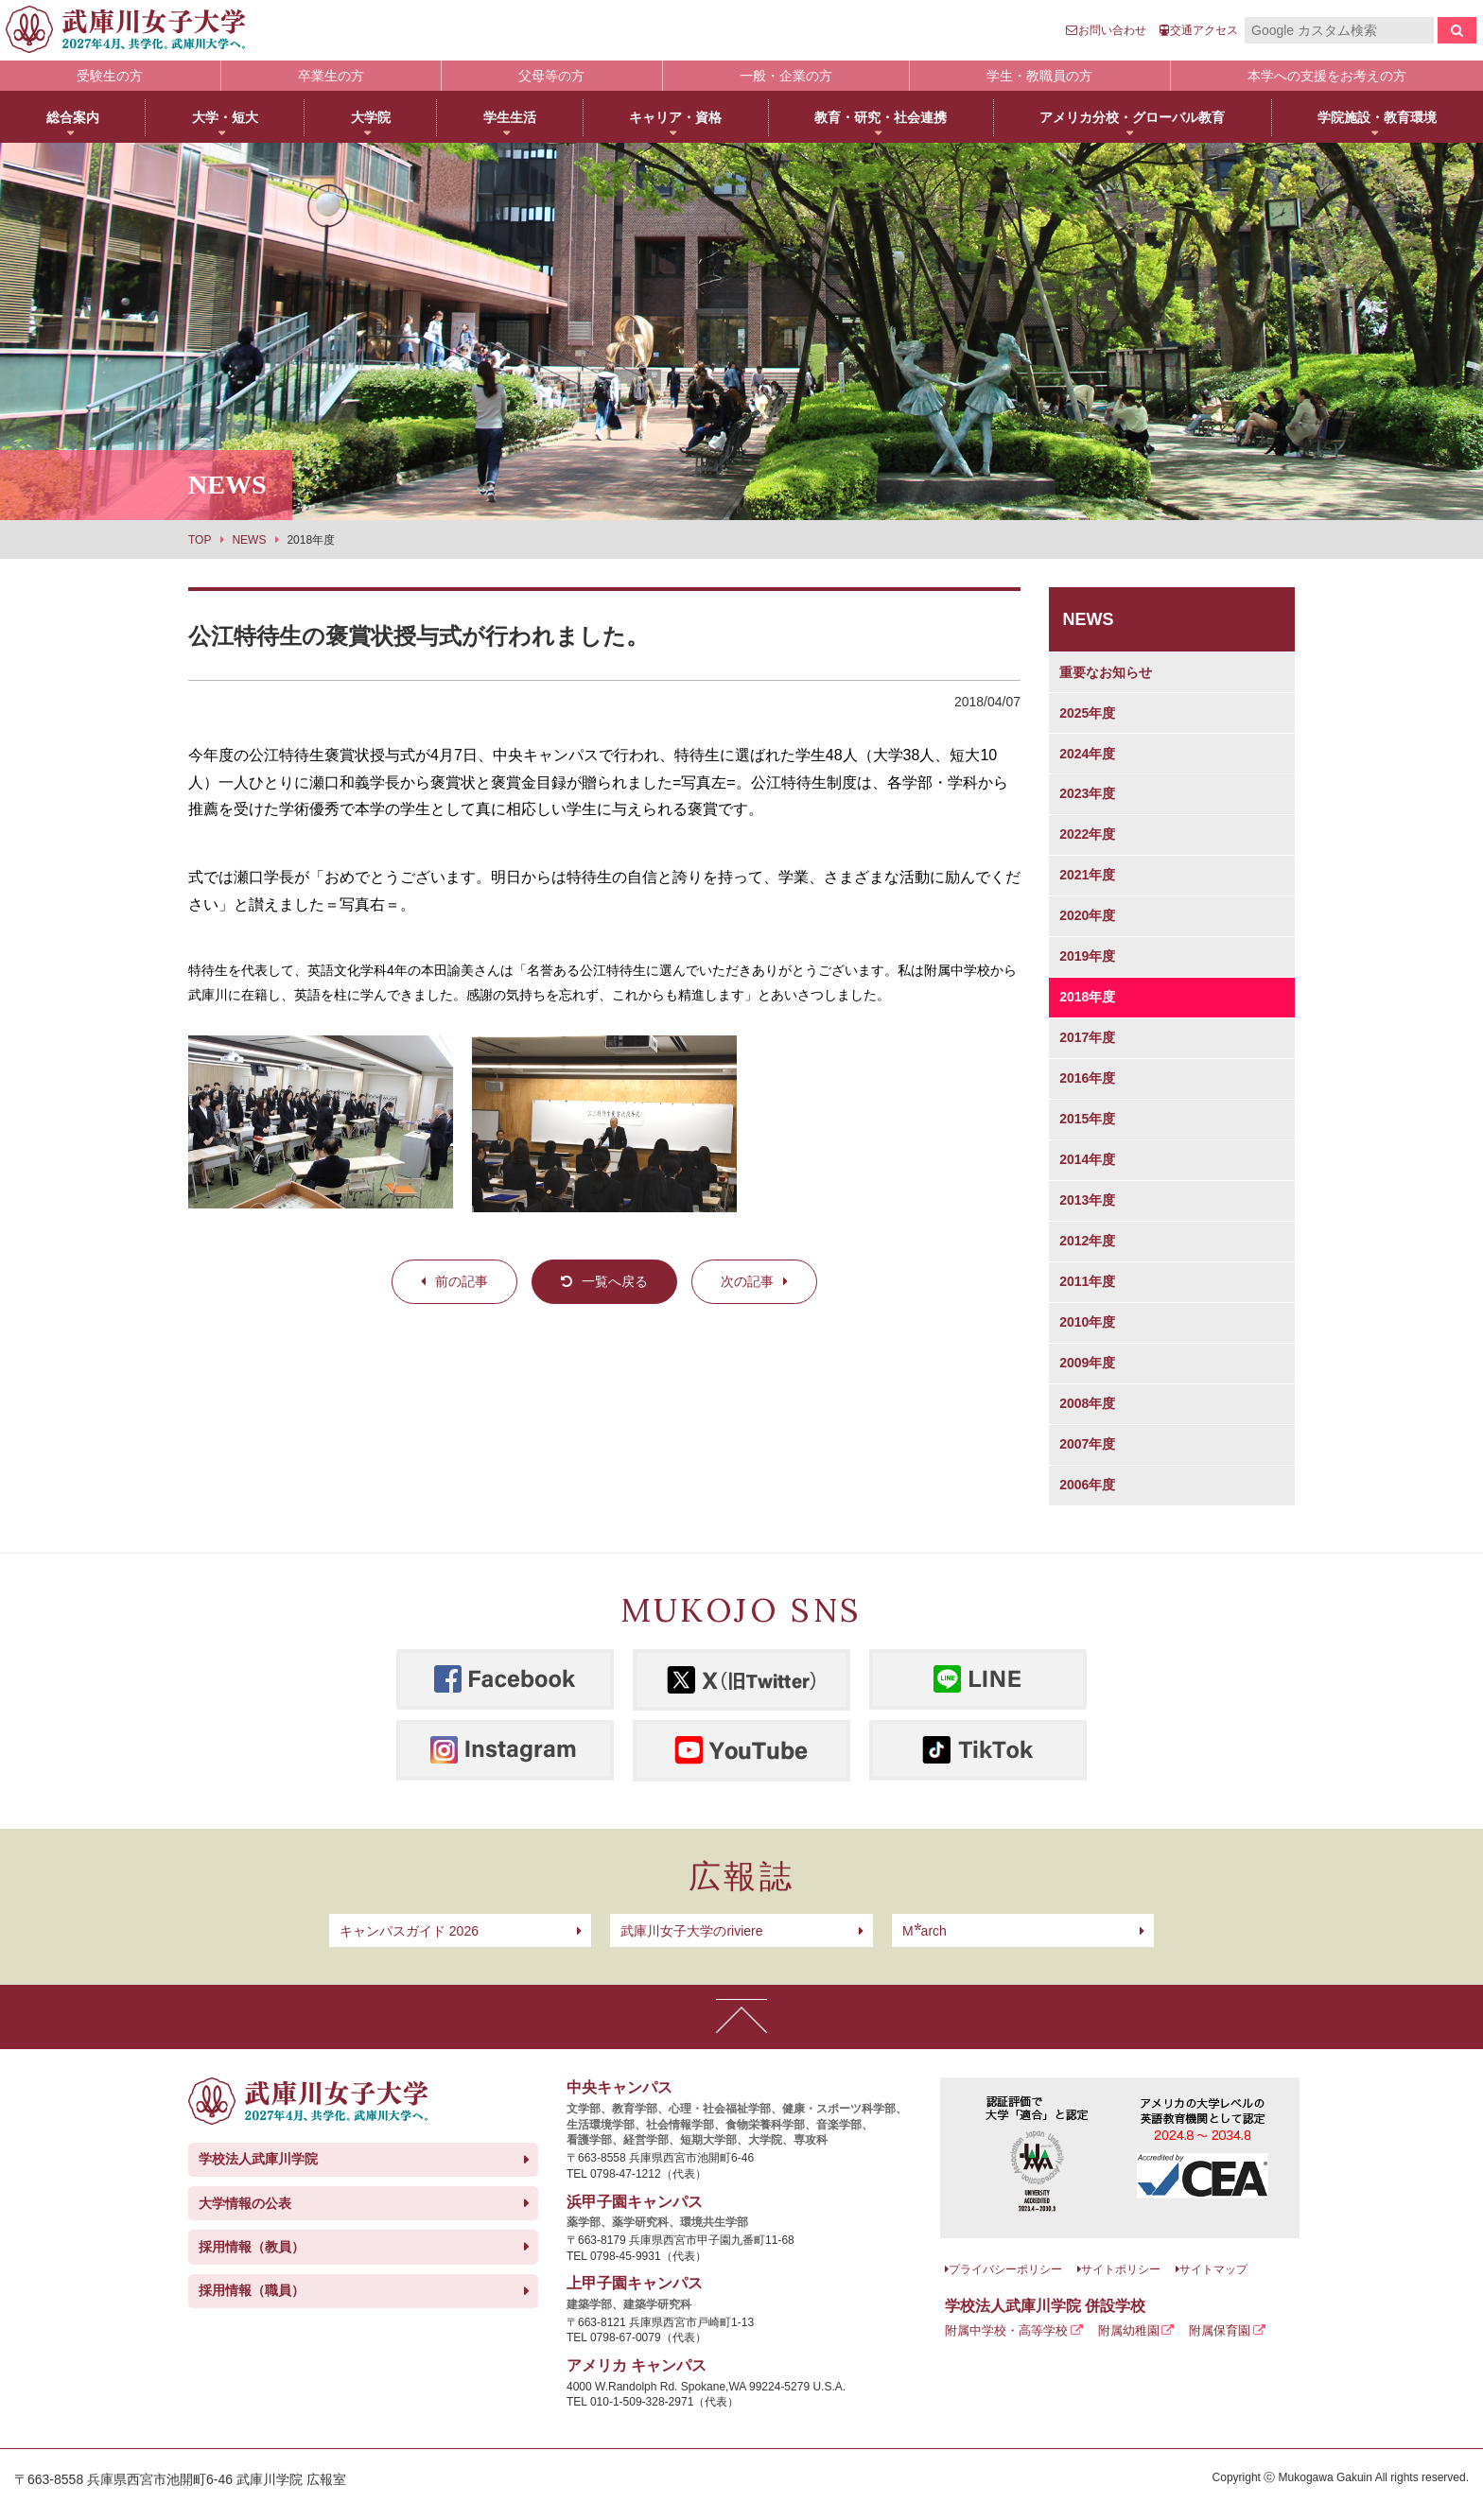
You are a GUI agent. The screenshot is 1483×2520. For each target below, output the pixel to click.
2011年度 (1087, 1281)
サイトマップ (1213, 2269)
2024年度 (1087, 753)
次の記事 (747, 1281)
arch (924, 1930)
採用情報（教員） (252, 2246)
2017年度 (1087, 1037)
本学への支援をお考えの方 (1326, 75)
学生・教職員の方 (1039, 75)
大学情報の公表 (245, 2203)
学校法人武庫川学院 (258, 2158)
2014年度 (1087, 1159)
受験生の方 (110, 75)
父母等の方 (551, 75)
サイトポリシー (1120, 2269)
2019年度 (1087, 956)
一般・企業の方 (786, 75)
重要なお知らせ (1105, 672)
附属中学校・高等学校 (1006, 2330)
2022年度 (1087, 834)
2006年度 (1087, 1484)
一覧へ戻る (615, 1281)
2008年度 (1087, 1403)
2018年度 (1087, 996)
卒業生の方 (331, 75)
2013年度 (1087, 1200)
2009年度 (1087, 1362)
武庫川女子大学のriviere (691, 1930)
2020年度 (1087, 915)
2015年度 (1087, 1118)
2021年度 (1087, 874)
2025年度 (1087, 713)
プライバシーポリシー (1005, 2269)
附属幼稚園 (1129, 2330)
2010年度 (1087, 1322)
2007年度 (1087, 1443)
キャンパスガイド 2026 (409, 1930)
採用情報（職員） (252, 2290)
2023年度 (1087, 793)
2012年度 (1087, 1240)
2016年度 (1087, 1078)
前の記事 (461, 1281)
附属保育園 (1219, 2330)
